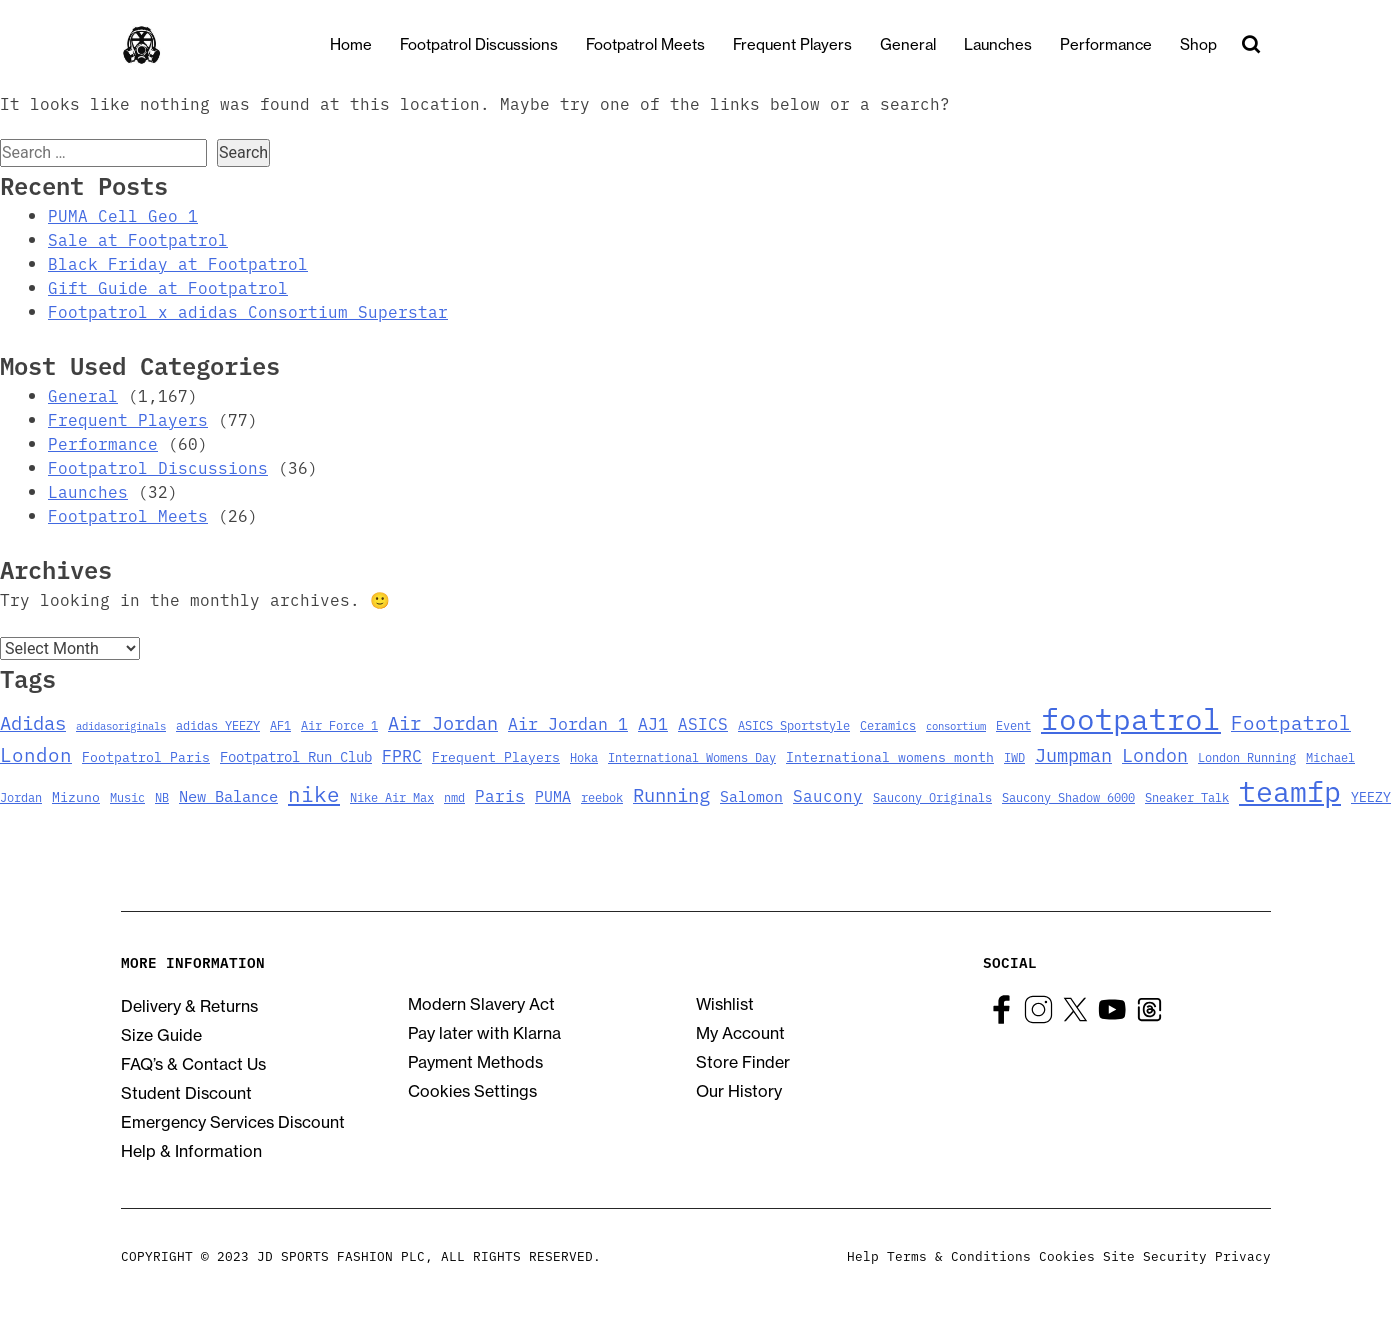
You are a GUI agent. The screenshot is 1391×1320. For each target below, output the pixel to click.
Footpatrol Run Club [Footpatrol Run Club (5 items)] (296, 756)
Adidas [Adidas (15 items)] (33, 721)
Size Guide (161, 1035)
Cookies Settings (472, 1091)
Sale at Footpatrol (138, 239)
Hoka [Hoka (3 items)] (584, 756)
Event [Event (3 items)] (1013, 724)
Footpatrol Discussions (497, 44)
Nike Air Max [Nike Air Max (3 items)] (392, 796)
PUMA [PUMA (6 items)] (553, 795)
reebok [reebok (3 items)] (602, 796)
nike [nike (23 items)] (314, 793)
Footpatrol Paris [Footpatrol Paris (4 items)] (146, 756)
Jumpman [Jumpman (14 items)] (1073, 754)
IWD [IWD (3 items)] (1014, 756)
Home (369, 44)
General (926, 44)
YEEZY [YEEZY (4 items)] (1371, 796)
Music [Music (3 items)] (127, 796)
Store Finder (743, 1062)
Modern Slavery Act (481, 1004)
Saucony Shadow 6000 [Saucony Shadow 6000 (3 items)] (1068, 796)
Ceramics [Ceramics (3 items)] (888, 724)
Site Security (1155, 1255)
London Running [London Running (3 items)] (1247, 756)
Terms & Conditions (959, 1255)
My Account (740, 1033)
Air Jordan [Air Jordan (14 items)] (443, 722)
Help (863, 1255)
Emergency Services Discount (233, 1122)
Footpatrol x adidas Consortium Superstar (248, 311)
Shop (1216, 44)
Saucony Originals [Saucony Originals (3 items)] (932, 796)
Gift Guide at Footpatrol (168, 287)
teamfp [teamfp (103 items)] (1290, 790)
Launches (1016, 44)
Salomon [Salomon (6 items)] (751, 795)
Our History (739, 1091)
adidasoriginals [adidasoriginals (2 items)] (121, 725)
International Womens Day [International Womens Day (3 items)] (692, 756)
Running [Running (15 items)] (671, 793)
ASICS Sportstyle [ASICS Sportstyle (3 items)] (794, 724)
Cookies (1067, 1255)
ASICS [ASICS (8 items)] (703, 723)
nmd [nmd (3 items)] (454, 796)
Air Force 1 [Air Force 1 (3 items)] (339, 724)
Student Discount (186, 1093)
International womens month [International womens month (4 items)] (890, 756)
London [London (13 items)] (1155, 754)
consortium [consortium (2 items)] (956, 725)
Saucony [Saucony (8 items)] (828, 795)
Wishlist (725, 1004)
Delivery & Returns (189, 1006)
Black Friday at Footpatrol (178, 263)
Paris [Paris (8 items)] (500, 795)
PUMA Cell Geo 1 (123, 215)
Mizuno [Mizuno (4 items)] (76, 796)
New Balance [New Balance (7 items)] (228, 795)
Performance (1124, 44)
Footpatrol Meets (663, 44)
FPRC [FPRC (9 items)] (402, 754)
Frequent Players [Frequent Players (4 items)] (496, 756)
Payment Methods (475, 1062)
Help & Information (191, 1151)
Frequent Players (810, 44)
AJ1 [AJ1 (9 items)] (653, 722)
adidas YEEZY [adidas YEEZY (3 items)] (218, 724)
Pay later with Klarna (484, 1033)
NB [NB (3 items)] (162, 796)
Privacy (1243, 1255)
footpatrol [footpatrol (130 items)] (1131, 717)
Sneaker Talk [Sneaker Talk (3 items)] (1187, 796)
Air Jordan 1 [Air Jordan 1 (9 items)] (568, 722)
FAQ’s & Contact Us (193, 1064)
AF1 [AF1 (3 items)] (280, 724)
